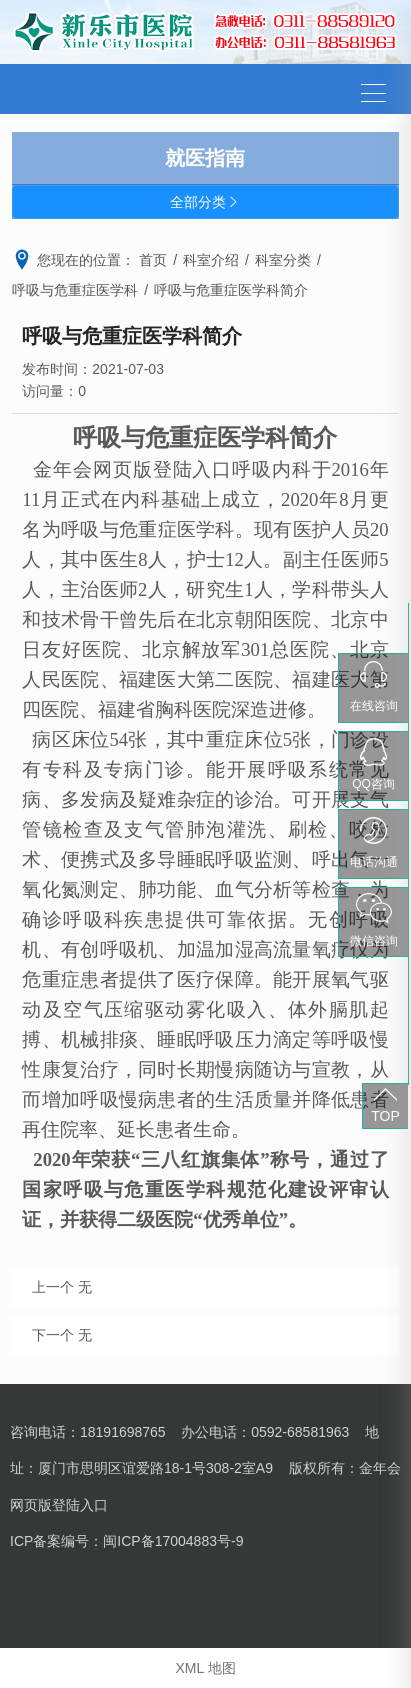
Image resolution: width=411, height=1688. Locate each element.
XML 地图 (205, 1668)
